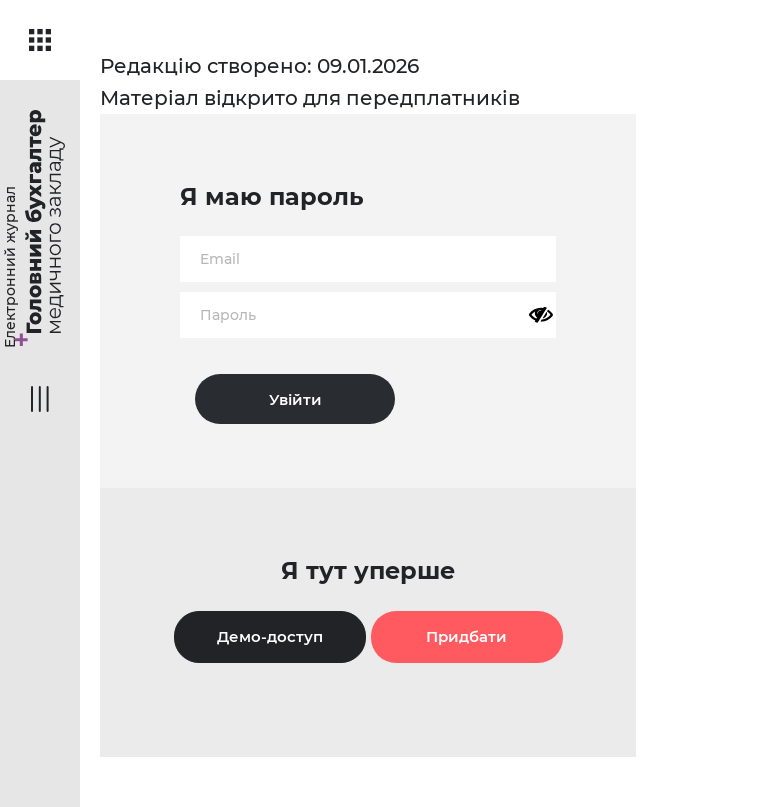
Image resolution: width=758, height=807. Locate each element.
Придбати (466, 636)
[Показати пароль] (541, 315)
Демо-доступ (270, 636)
